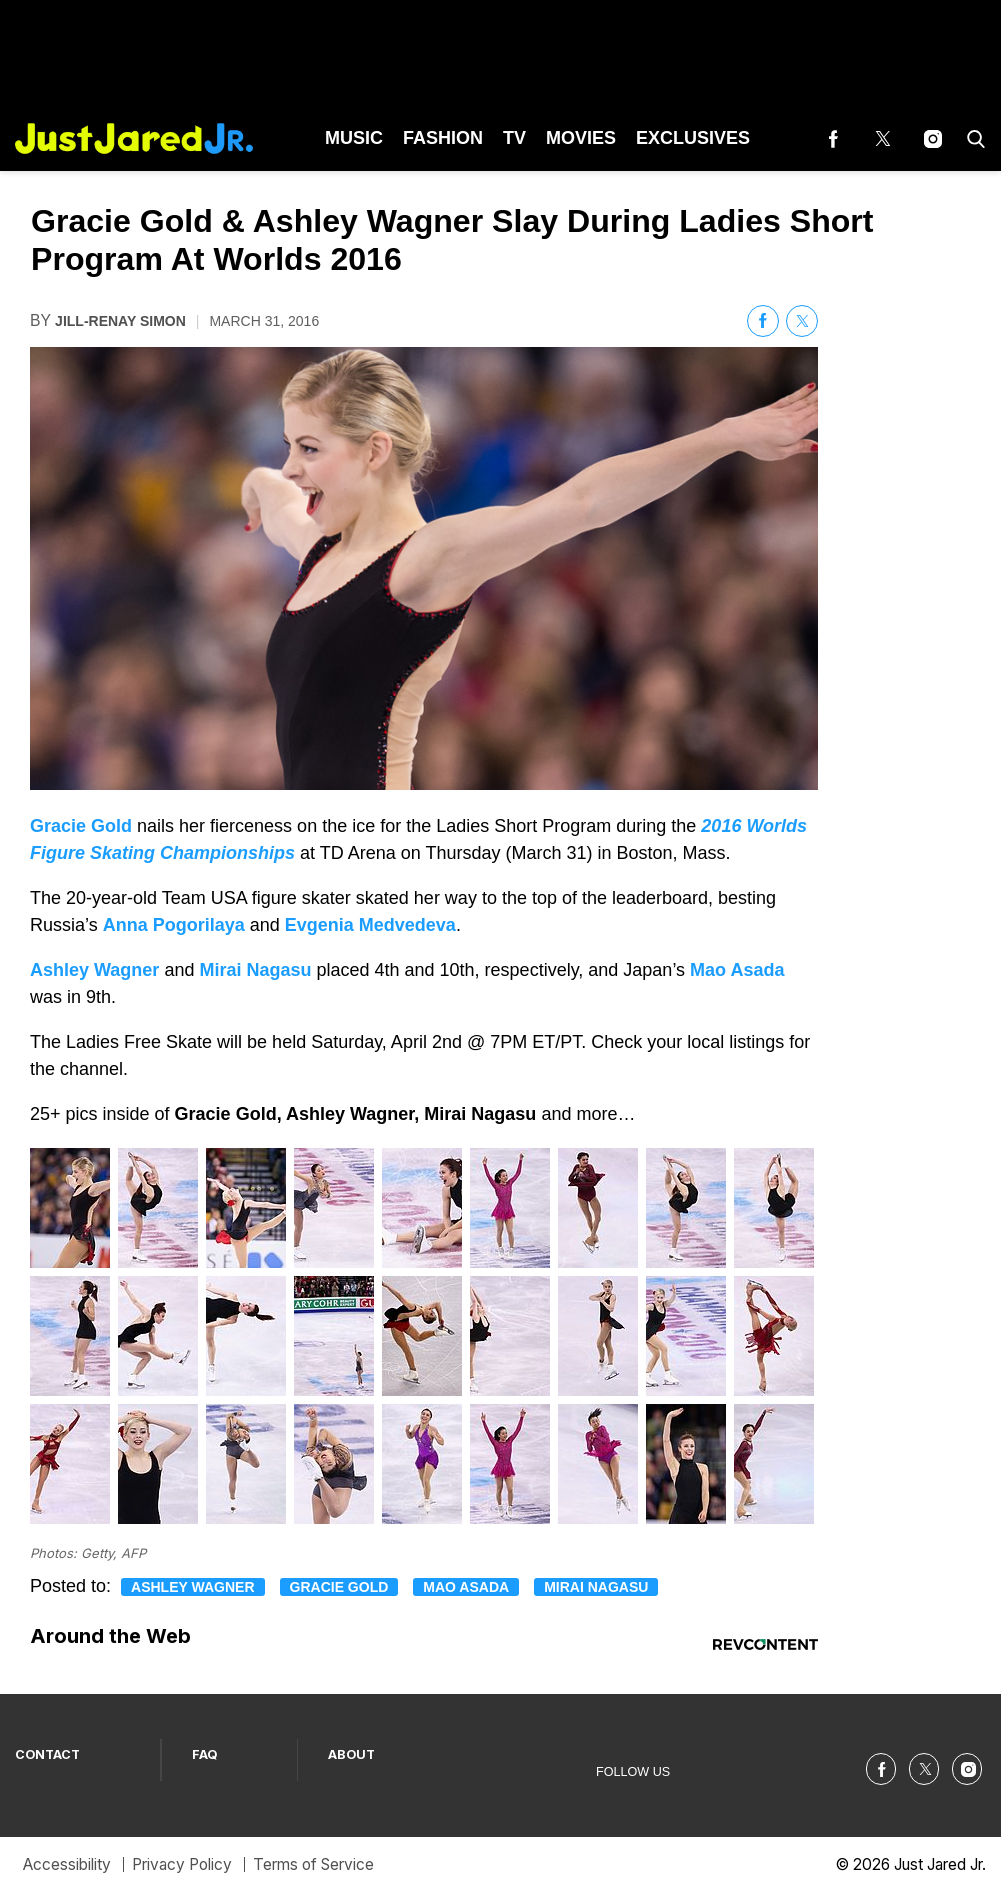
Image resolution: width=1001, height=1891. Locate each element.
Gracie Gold (339, 1587)
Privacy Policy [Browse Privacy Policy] (182, 1864)
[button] (972, 138)
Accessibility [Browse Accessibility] (67, 1864)
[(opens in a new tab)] (833, 138)
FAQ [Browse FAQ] (205, 1754)
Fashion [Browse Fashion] (443, 138)
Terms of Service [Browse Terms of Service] (313, 1864)
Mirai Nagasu (596, 1587)
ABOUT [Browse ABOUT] (351, 1754)
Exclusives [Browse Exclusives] (693, 138)
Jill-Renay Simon (120, 321)
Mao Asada (466, 1587)
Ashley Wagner (192, 1587)
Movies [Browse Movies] (581, 138)
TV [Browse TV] (514, 138)
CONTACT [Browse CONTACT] (47, 1754)
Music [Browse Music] (354, 138)
